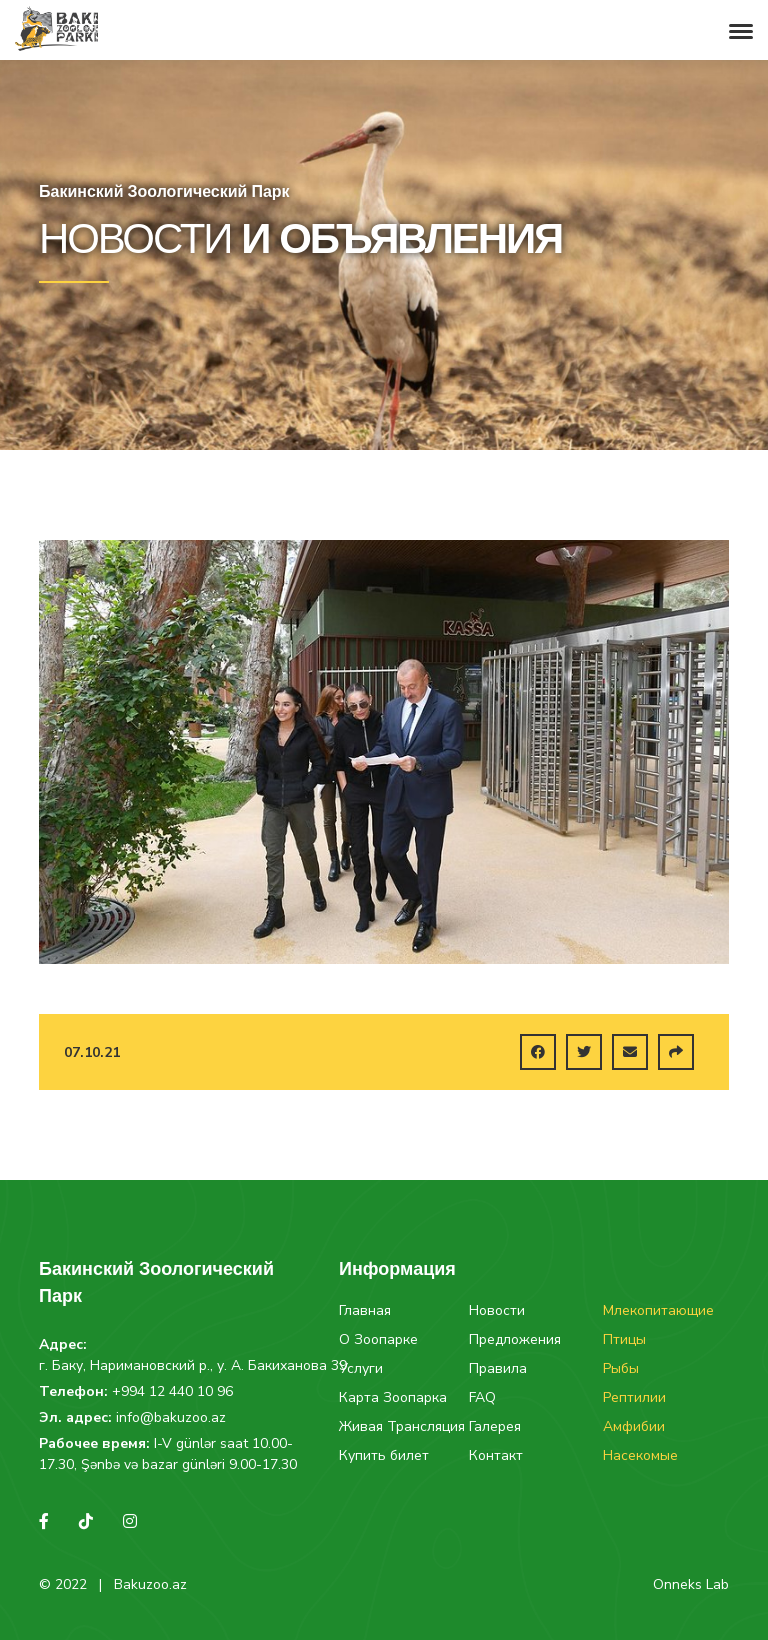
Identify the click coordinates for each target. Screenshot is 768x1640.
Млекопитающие (658, 1310)
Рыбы (621, 1368)
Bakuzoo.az (150, 1584)
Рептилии (634, 1397)
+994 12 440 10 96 (172, 1391)
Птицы (624, 1339)
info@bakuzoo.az (171, 1417)
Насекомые (640, 1455)
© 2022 (63, 1584)
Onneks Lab (691, 1584)
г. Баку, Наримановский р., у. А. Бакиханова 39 (193, 1365)
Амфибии (634, 1426)
